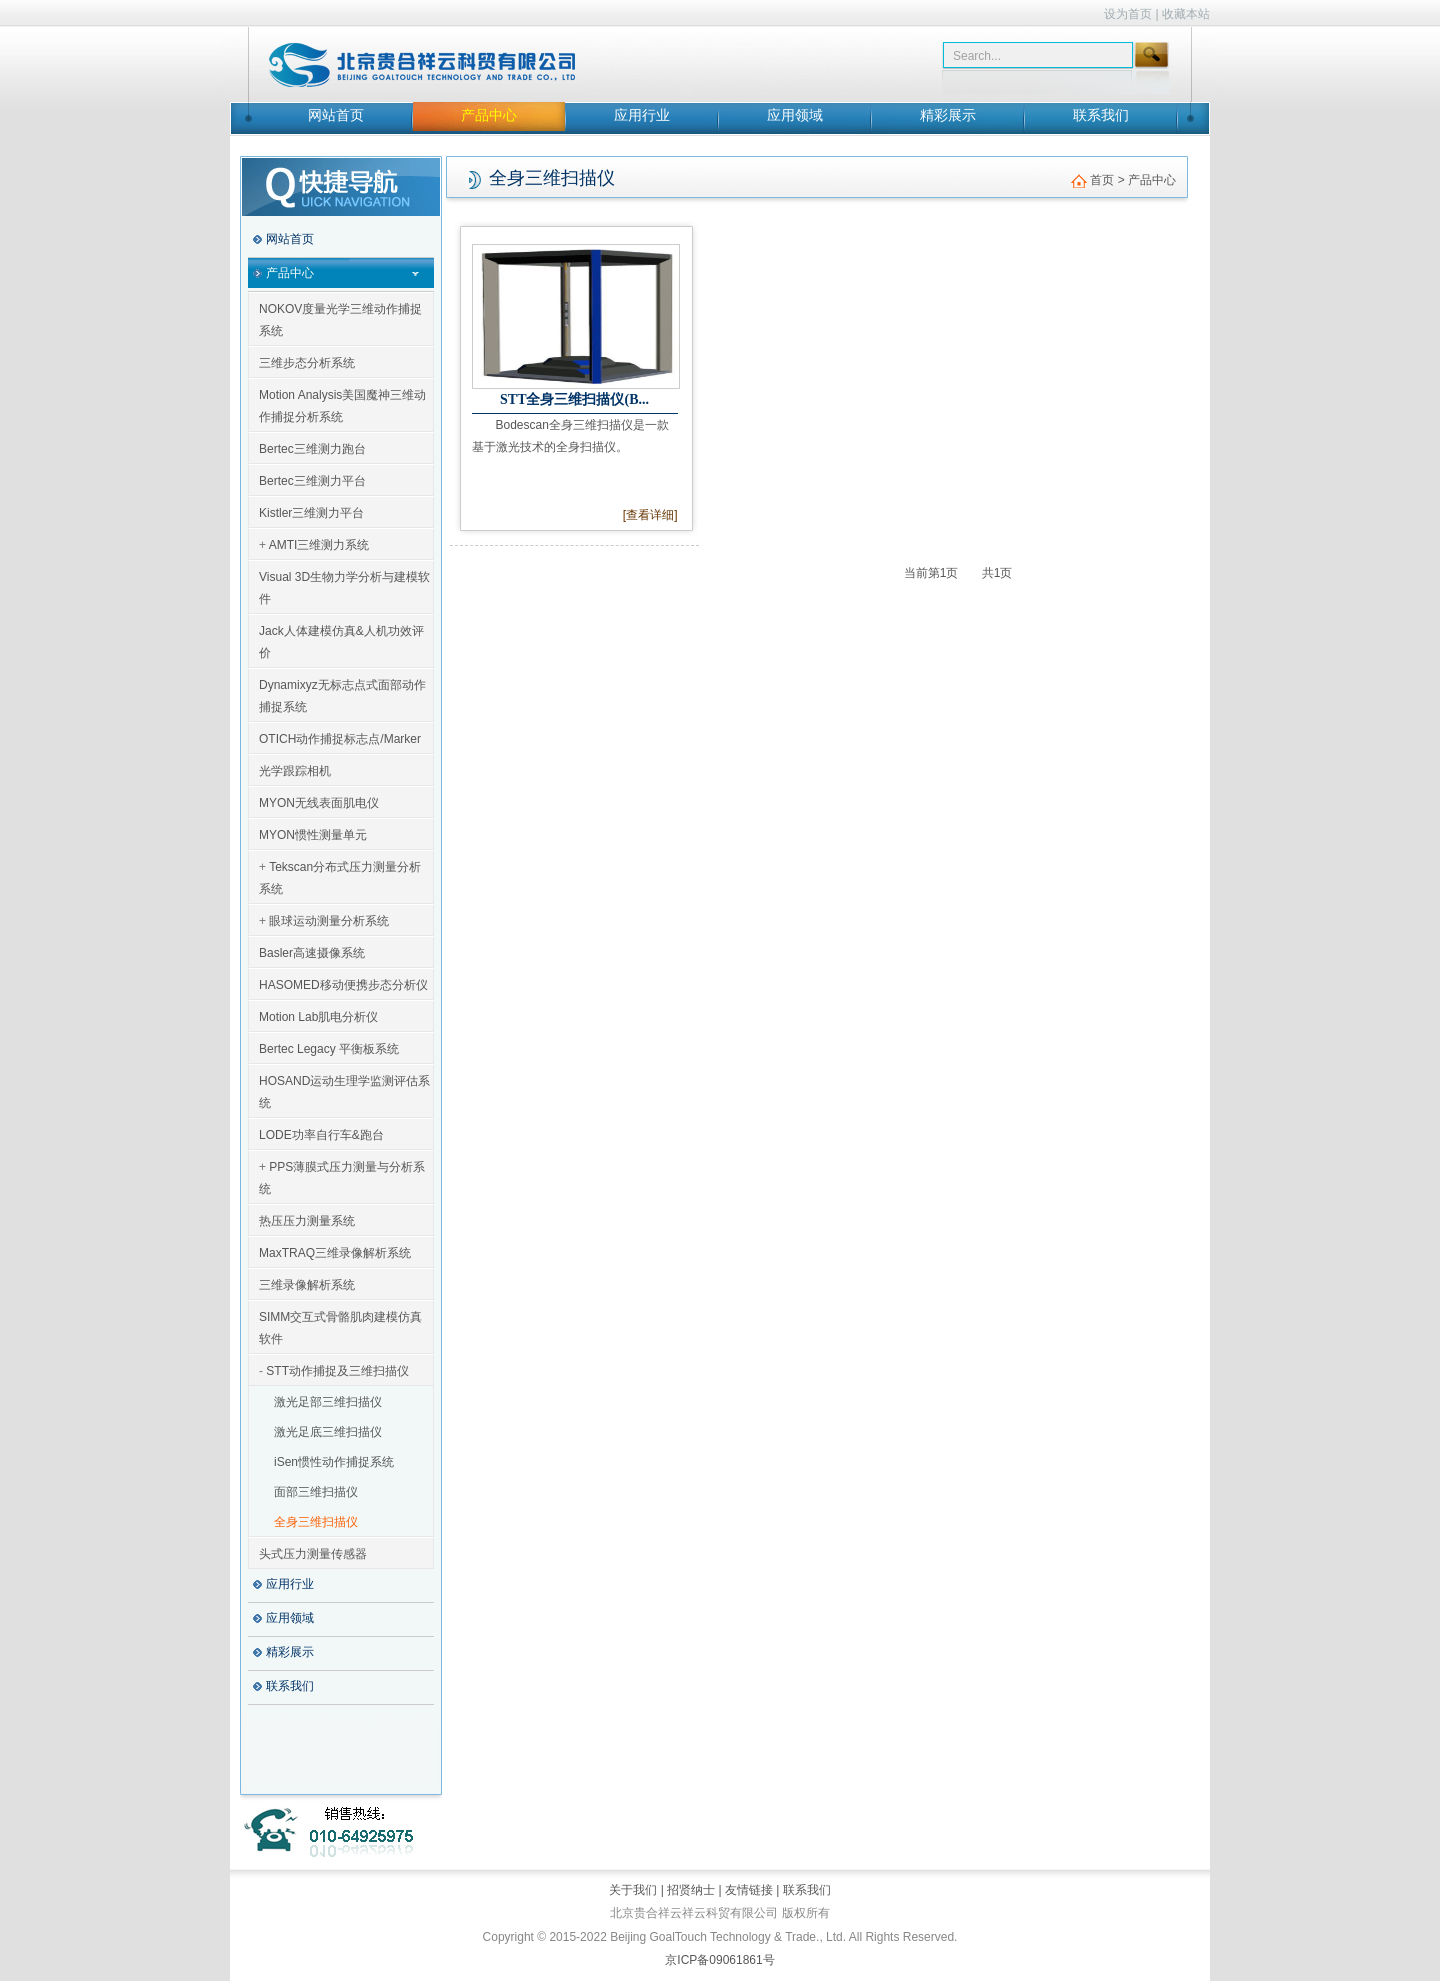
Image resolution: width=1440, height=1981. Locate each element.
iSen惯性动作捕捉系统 (334, 1462)
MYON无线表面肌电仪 (319, 803)
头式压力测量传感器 (313, 1554)
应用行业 (642, 115)
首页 (1102, 180)
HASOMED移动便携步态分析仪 (343, 985)
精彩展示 (948, 115)
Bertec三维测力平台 (312, 481)
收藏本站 (1186, 14)
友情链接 (749, 1890)
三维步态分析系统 (307, 363)
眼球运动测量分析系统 (329, 921)
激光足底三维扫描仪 (328, 1432)
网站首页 (336, 115)
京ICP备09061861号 (719, 1960)
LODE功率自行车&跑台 (321, 1135)
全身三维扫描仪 (316, 1522)
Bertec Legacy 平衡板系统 (329, 1049)
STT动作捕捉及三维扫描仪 (337, 1371)
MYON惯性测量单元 (313, 835)
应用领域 (795, 115)
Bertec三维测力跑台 (312, 449)
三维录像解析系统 (307, 1285)
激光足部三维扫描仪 (328, 1402)
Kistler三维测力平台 (311, 513)
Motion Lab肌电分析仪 (318, 1017)
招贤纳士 (691, 1890)
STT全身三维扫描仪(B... (574, 399)
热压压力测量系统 (307, 1221)
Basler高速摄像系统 (312, 953)
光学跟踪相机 (295, 771)
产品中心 (489, 115)
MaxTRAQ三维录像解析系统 (335, 1253)
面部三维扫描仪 (316, 1492)
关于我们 (634, 1890)
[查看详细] (650, 515)
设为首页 (1128, 14)
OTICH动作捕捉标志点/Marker (340, 739)
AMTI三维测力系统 (319, 545)
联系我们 (1101, 115)
